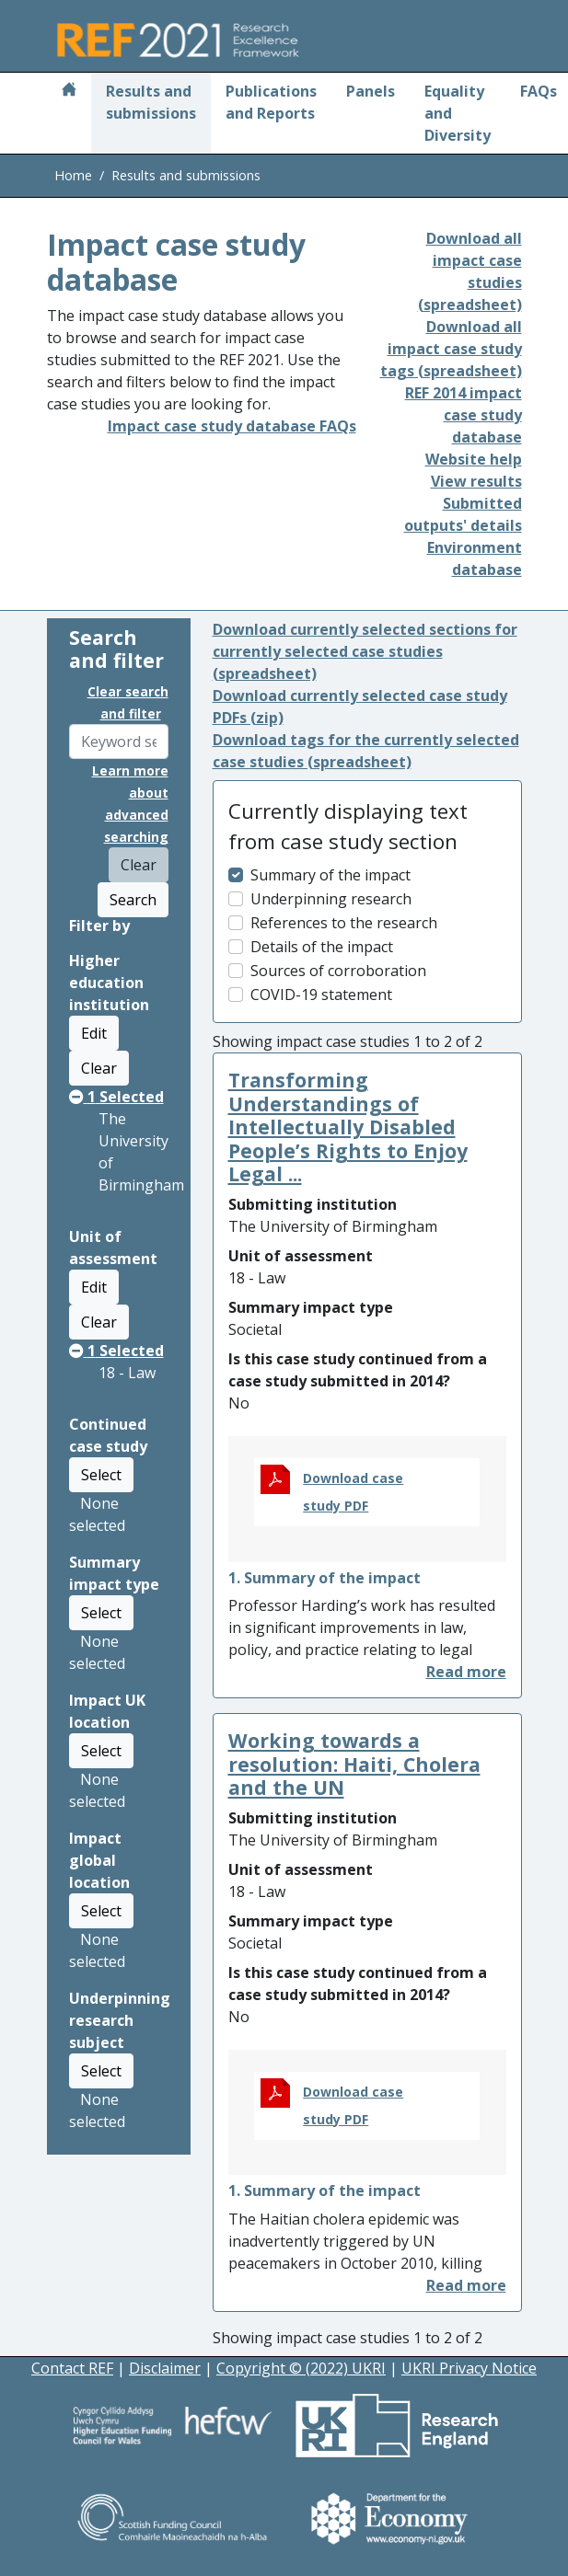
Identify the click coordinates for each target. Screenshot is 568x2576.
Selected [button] (116, 1097)
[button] (466, 1672)
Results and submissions (151, 102)
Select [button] (101, 1475)
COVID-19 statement (321, 994)
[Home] (69, 91)
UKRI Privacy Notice (469, 2368)
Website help (473, 459)
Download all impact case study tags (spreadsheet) (451, 348)
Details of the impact (321, 947)
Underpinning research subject (119, 2020)
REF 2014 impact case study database (463, 415)
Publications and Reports (271, 102)
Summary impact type (114, 1573)
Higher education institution (109, 982)
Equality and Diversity (457, 113)
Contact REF (72, 2368)
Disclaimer (165, 2368)
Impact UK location (107, 1711)
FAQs (538, 91)
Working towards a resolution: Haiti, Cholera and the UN (354, 1763)
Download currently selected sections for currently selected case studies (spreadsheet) (365, 651)
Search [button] (133, 900)
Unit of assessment (113, 1247)
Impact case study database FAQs (232, 426)
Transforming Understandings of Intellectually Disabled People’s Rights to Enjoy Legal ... (348, 1126)
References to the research (343, 923)
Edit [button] (94, 1033)
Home (73, 175)
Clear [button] (99, 1068)
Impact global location (99, 1860)
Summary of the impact (330, 875)
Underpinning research (331, 899)
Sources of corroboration (338, 970)
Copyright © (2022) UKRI (301, 2368)
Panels (370, 91)
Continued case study (108, 1435)
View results (476, 481)
